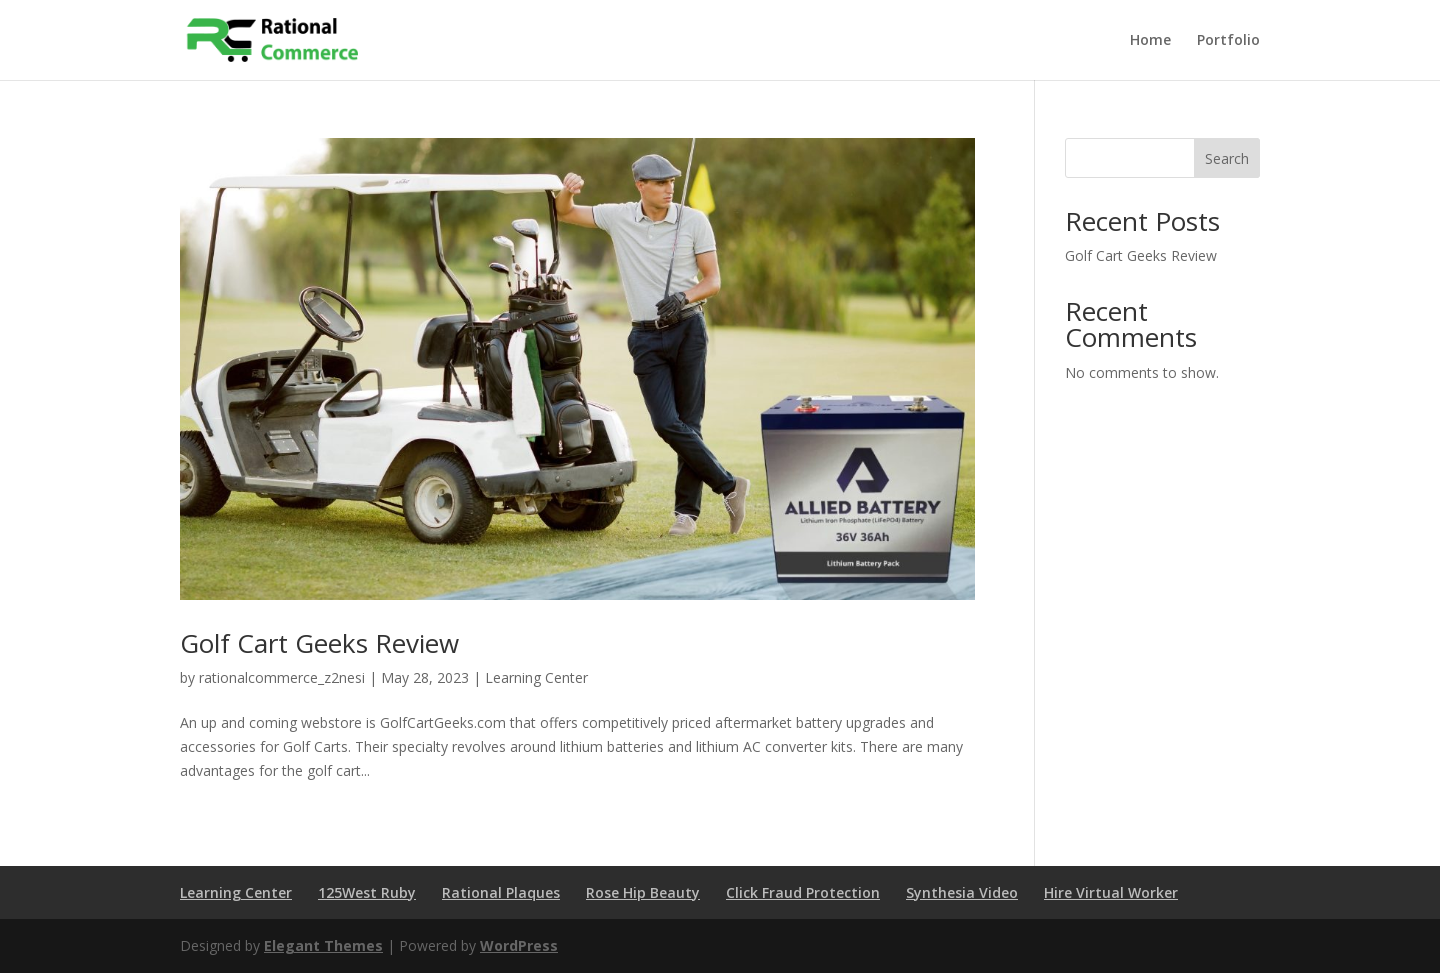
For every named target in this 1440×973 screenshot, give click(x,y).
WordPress (519, 945)
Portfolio (1228, 41)
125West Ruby (367, 892)
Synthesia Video (962, 892)
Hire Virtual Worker (1111, 892)
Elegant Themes (323, 945)
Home (1150, 41)
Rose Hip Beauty (643, 892)
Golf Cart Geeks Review (319, 643)
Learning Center (536, 677)
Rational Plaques (501, 892)
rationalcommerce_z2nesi (282, 677)
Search (1227, 158)
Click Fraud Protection (803, 892)
